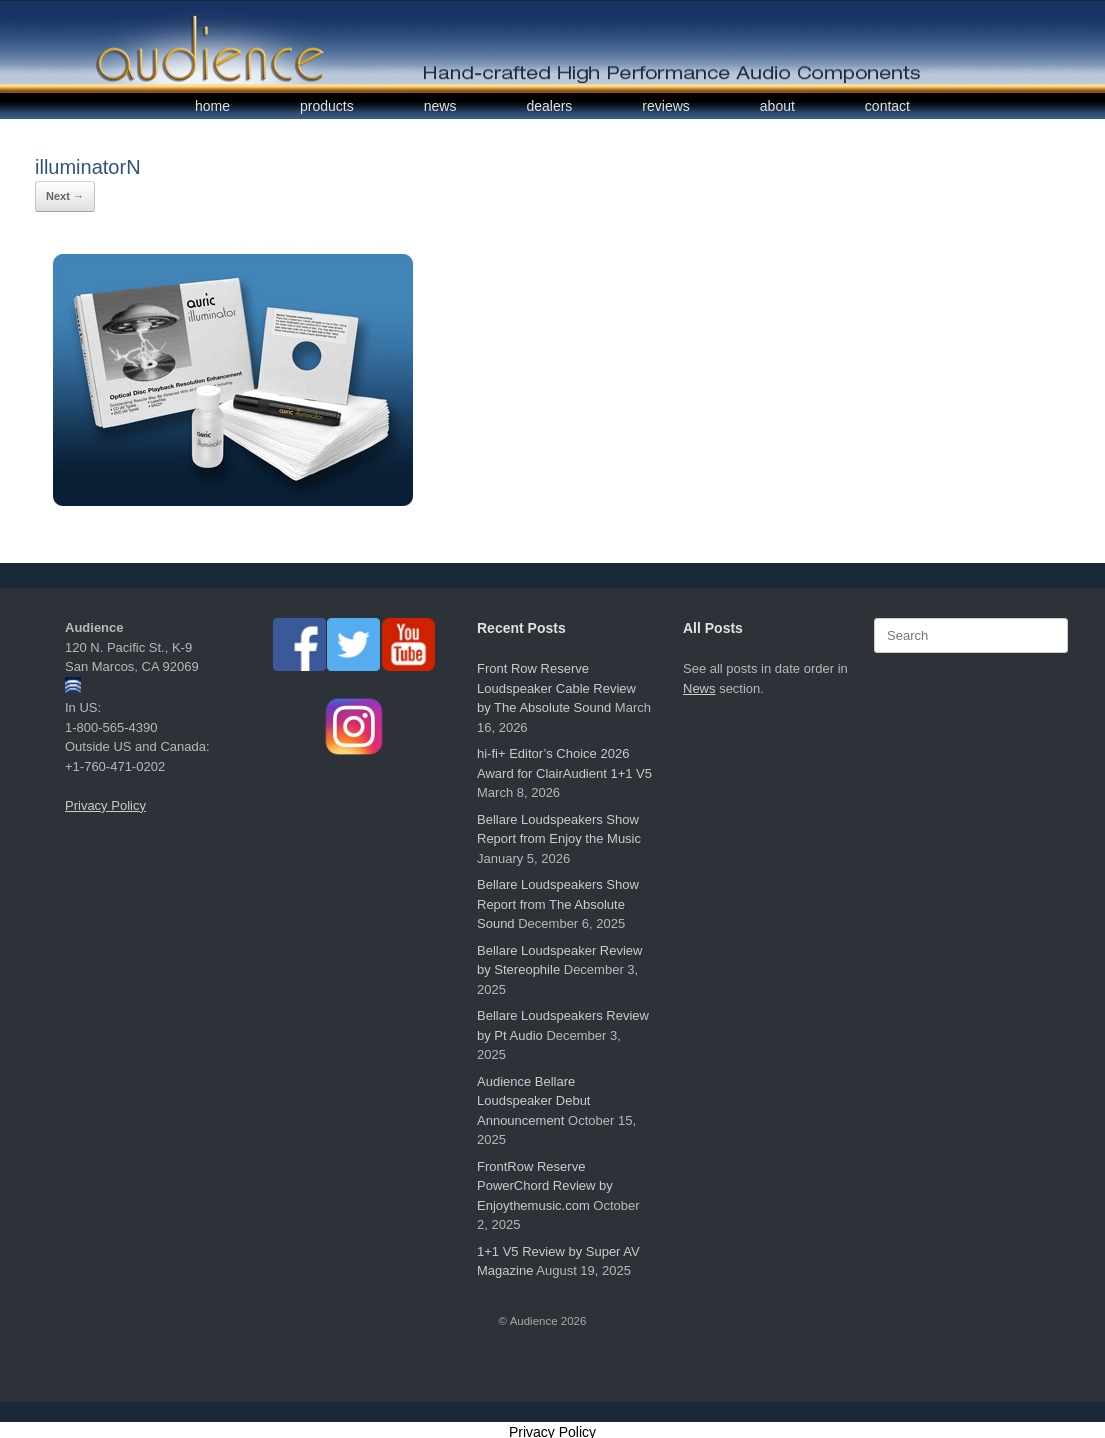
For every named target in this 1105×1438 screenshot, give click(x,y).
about (777, 106)
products (327, 106)
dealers (549, 106)
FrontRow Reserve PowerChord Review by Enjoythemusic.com (545, 1186)
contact (887, 106)
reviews (665, 106)
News (699, 688)
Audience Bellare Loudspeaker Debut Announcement (533, 1101)
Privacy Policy (105, 805)
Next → (65, 196)
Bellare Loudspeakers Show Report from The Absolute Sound (558, 904)
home (212, 106)
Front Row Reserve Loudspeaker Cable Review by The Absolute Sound (556, 688)
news (440, 106)
